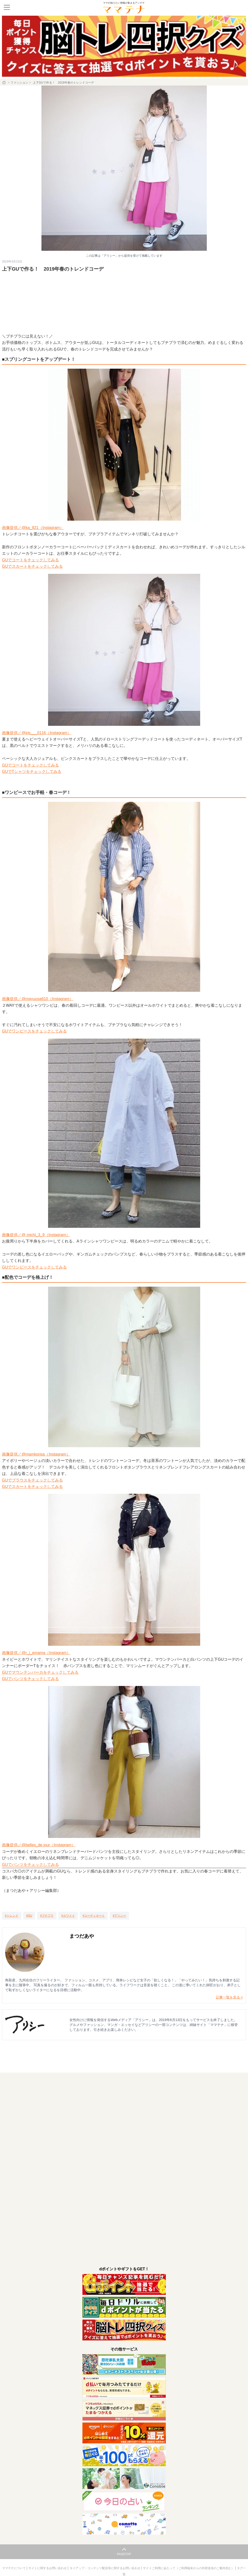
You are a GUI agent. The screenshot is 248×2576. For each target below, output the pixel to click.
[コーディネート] (94, 1916)
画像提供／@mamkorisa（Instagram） (36, 1454)
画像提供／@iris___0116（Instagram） (36, 733)
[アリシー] (119, 1916)
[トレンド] (11, 1916)
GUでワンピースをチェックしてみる (34, 1031)
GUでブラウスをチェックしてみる (32, 1480)
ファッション (19, 82)
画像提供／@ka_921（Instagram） (33, 528)
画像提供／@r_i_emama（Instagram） (36, 1653)
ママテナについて (14, 2568)
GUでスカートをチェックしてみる (32, 566)
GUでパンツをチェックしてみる (30, 1679)
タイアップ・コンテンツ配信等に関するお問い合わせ (105, 2568)
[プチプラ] (46, 1916)
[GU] (29, 1916)
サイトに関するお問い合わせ (47, 2568)
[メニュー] (7, 7)
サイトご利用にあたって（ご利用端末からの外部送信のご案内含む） (189, 2568)
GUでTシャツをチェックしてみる (31, 771)
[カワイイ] (68, 1916)
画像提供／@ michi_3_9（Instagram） (36, 1235)
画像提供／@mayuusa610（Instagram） (37, 999)
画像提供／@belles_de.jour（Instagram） (38, 1845)
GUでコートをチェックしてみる (30, 560)
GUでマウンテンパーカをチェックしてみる (40, 1672)
